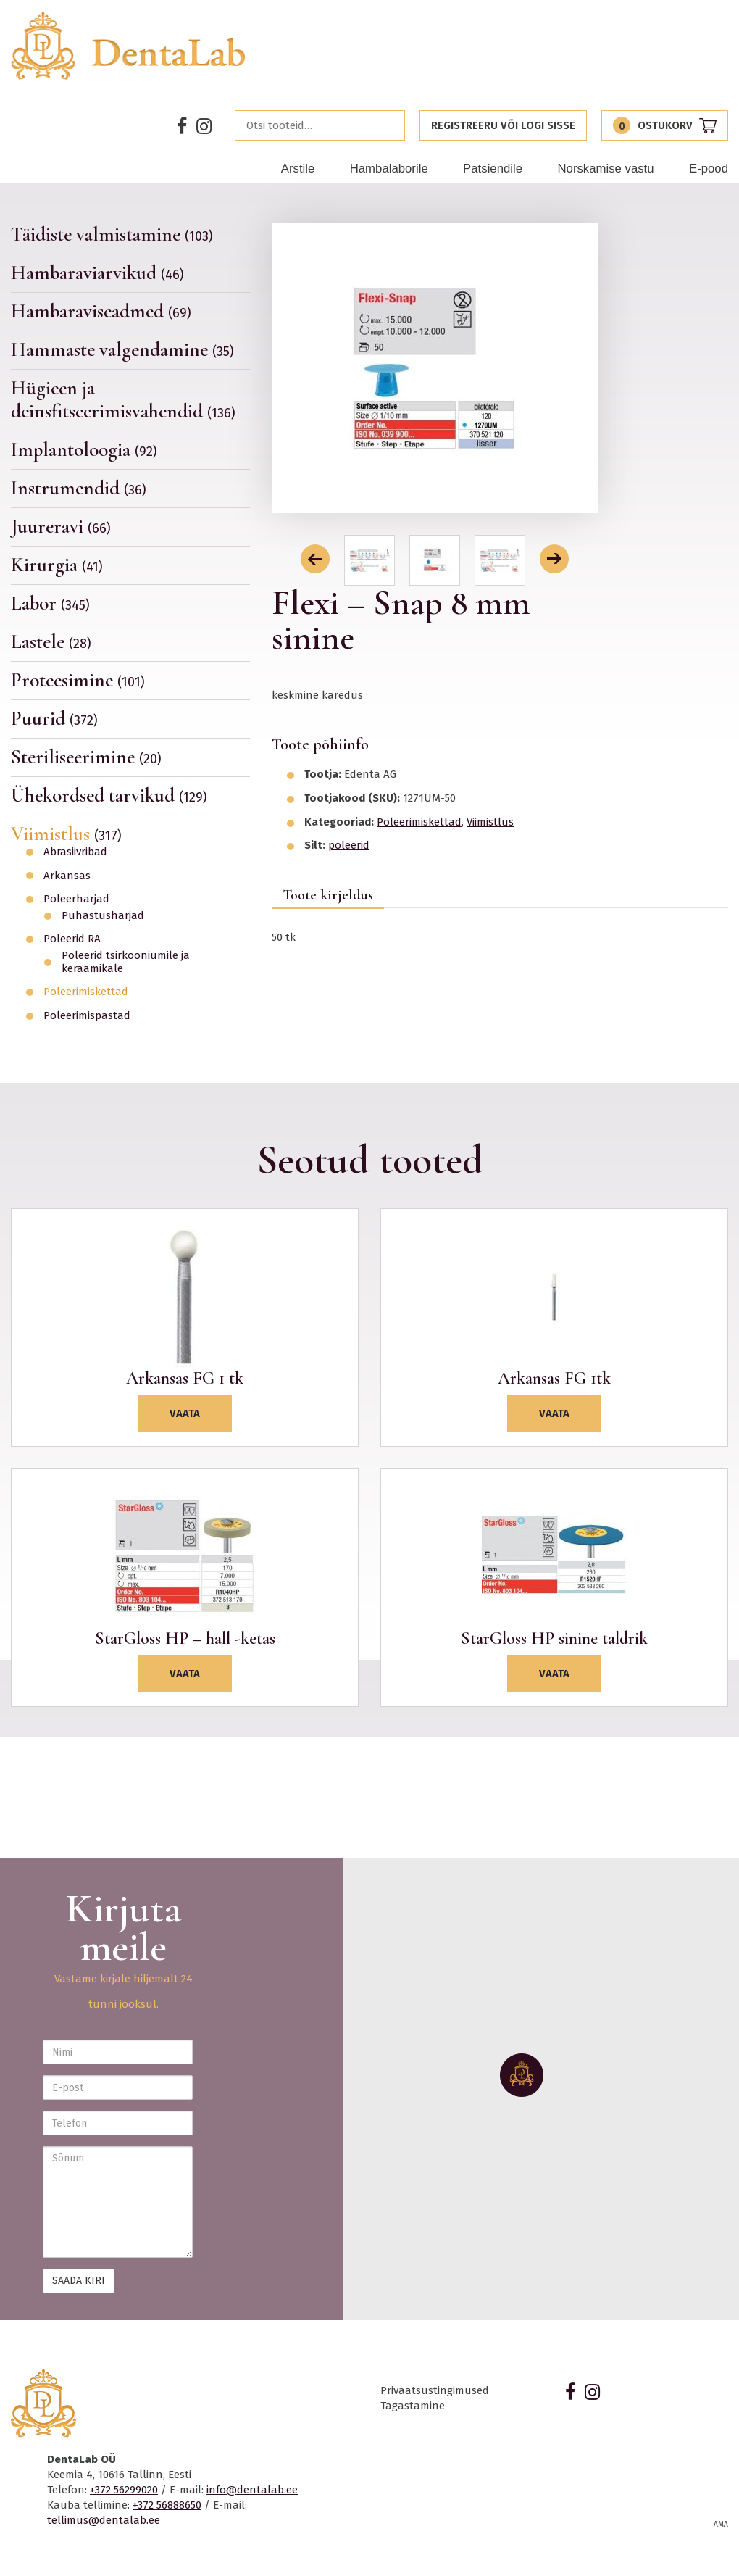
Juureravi (61, 527)
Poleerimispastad (86, 1016)
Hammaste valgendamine (122, 350)
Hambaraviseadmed (101, 311)
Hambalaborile (389, 168)
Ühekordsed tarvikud (109, 795)
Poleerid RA (72, 939)
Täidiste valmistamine (112, 234)
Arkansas (67, 876)
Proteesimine (78, 680)
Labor (50, 603)
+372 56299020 (124, 2489)
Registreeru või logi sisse (503, 125)
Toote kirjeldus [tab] (328, 895)
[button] (315, 558)
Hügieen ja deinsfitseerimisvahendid (123, 399)
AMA (721, 2524)
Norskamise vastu (605, 168)
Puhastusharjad (103, 916)
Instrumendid (78, 488)
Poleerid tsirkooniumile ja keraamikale (126, 962)
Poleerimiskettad (85, 992)
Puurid (54, 719)
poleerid (349, 845)
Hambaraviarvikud (97, 273)
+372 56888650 (167, 2504)
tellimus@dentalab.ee (103, 2520)
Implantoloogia (84, 450)
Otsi (390, 125)
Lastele (51, 642)
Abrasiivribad (75, 852)
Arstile (298, 168)
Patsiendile (492, 168)
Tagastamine (412, 2405)
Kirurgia (57, 565)
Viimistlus (66, 834)
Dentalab (128, 46)
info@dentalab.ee (252, 2489)
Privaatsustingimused (434, 2390)
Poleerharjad (76, 899)
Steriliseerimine (86, 757)
